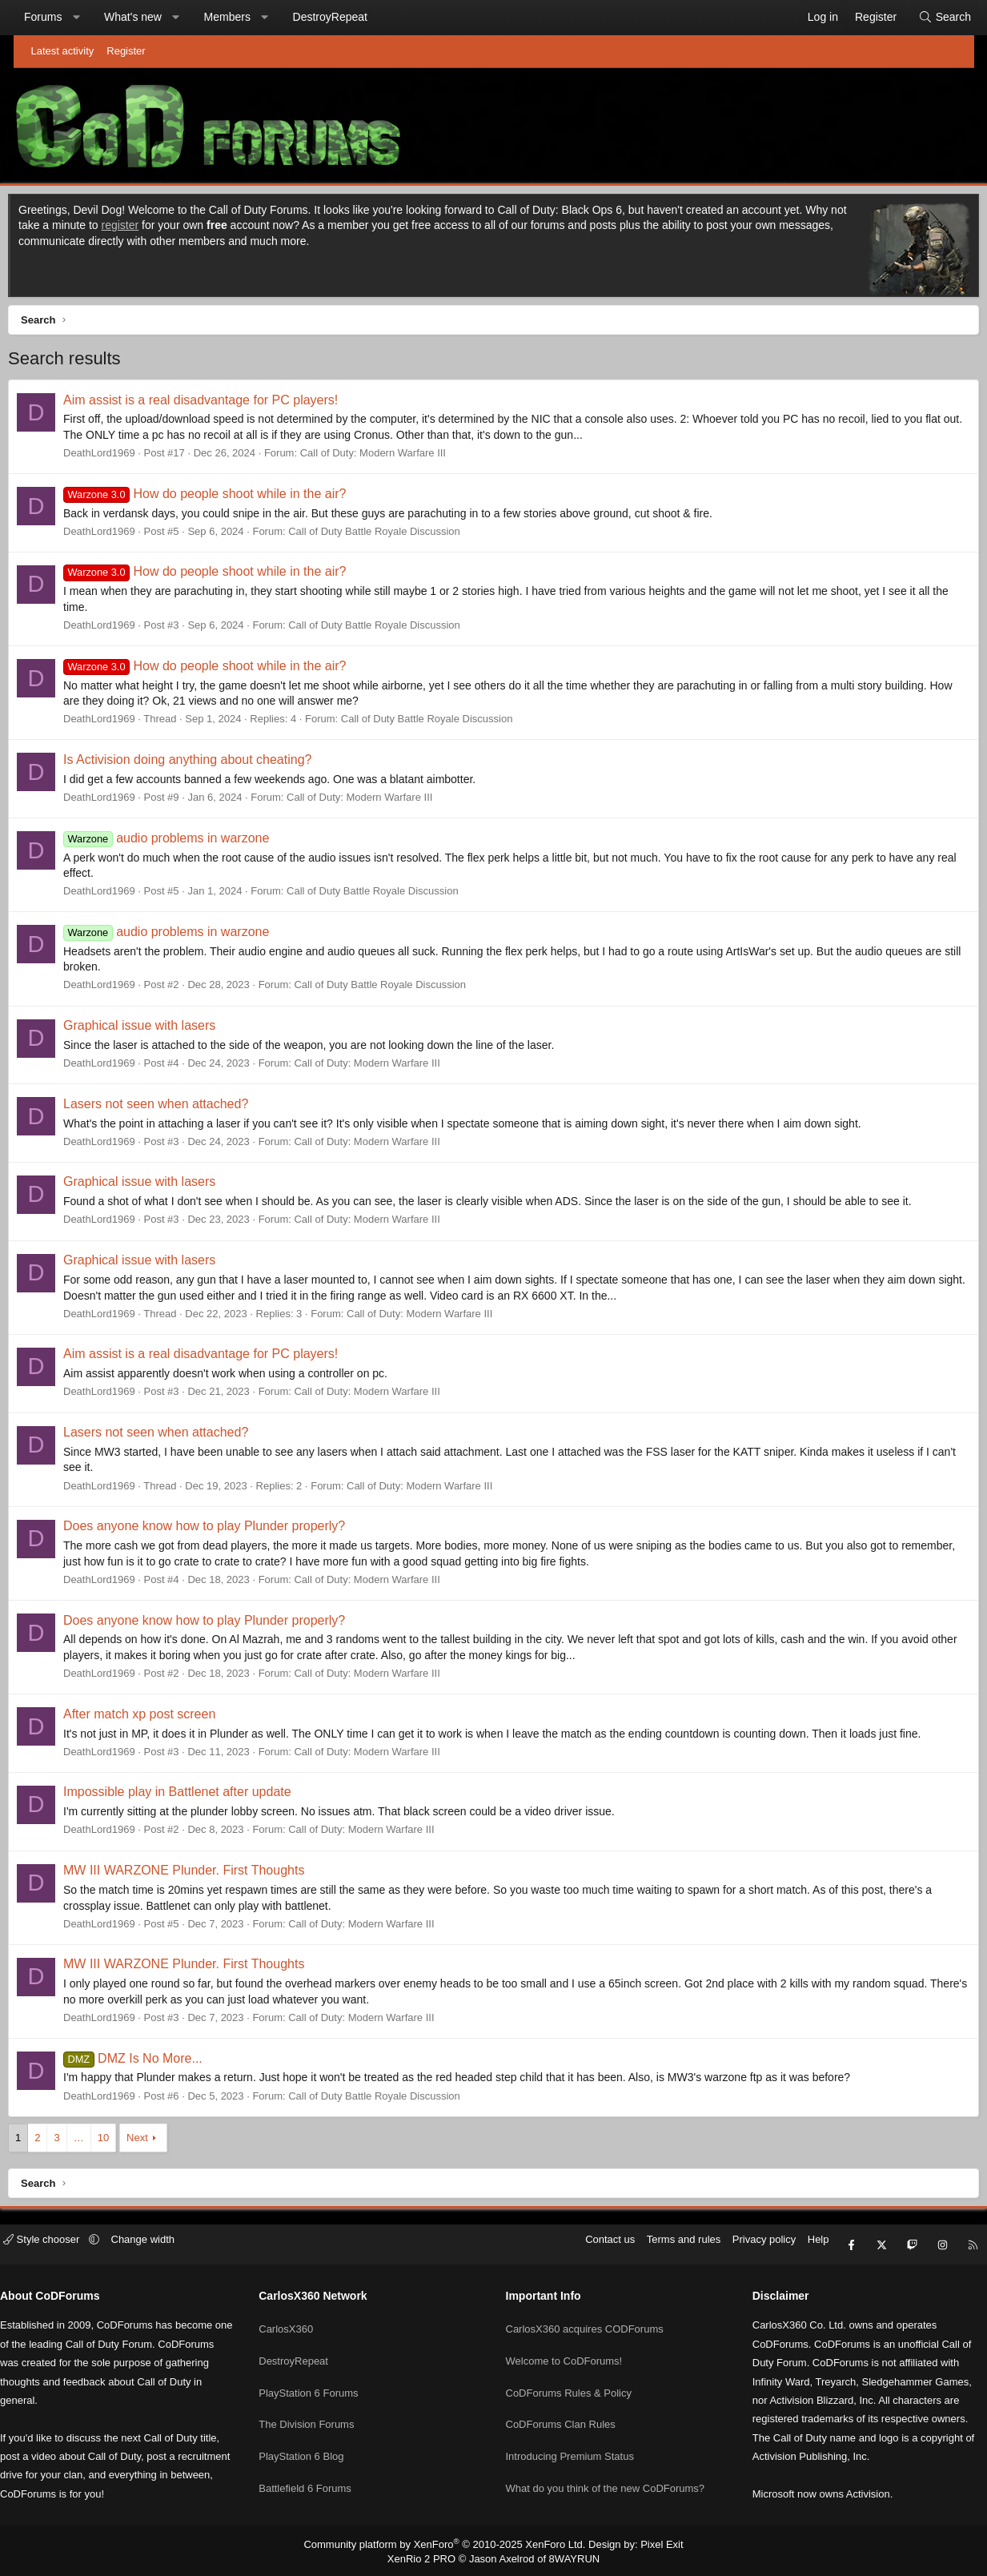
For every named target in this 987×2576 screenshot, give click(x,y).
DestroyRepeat (343, 16)
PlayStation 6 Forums (321, 2380)
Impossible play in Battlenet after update (195, 1795)
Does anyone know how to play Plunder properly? (222, 1530)
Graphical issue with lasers (157, 1029)
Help (793, 2248)
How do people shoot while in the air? (222, 497)
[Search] (931, 17)
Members (240, 16)
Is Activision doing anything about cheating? (205, 763)
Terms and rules (658, 2248)
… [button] (95, 2142)
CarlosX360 (298, 2323)
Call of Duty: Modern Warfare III (390, 457)
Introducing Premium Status (570, 2438)
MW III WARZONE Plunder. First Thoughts (201, 1874)
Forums (56, 16)
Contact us (585, 2248)
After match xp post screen (157, 1718)
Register (125, 51)
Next (155, 2142)
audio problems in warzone (184, 842)
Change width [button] (168, 2248)
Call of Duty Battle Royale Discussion (392, 535)
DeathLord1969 (117, 457)
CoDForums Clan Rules (561, 2409)
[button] (89, 17)
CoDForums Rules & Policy (569, 2380)
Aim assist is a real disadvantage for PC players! (218, 404)
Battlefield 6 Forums (317, 2467)
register (156, 229)
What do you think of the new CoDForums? (605, 2467)
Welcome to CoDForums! (564, 2351)
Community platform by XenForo (449, 2543)
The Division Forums (319, 2409)
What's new (146, 16)
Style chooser (68, 2248)
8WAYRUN (568, 2556)
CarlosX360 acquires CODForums (585, 2323)
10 (120, 2142)
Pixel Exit (648, 2543)
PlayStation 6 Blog (313, 2438)
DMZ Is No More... (150, 2062)
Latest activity (62, 51)
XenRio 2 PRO (427, 2556)
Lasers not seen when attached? (173, 1108)
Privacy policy (738, 2248)
